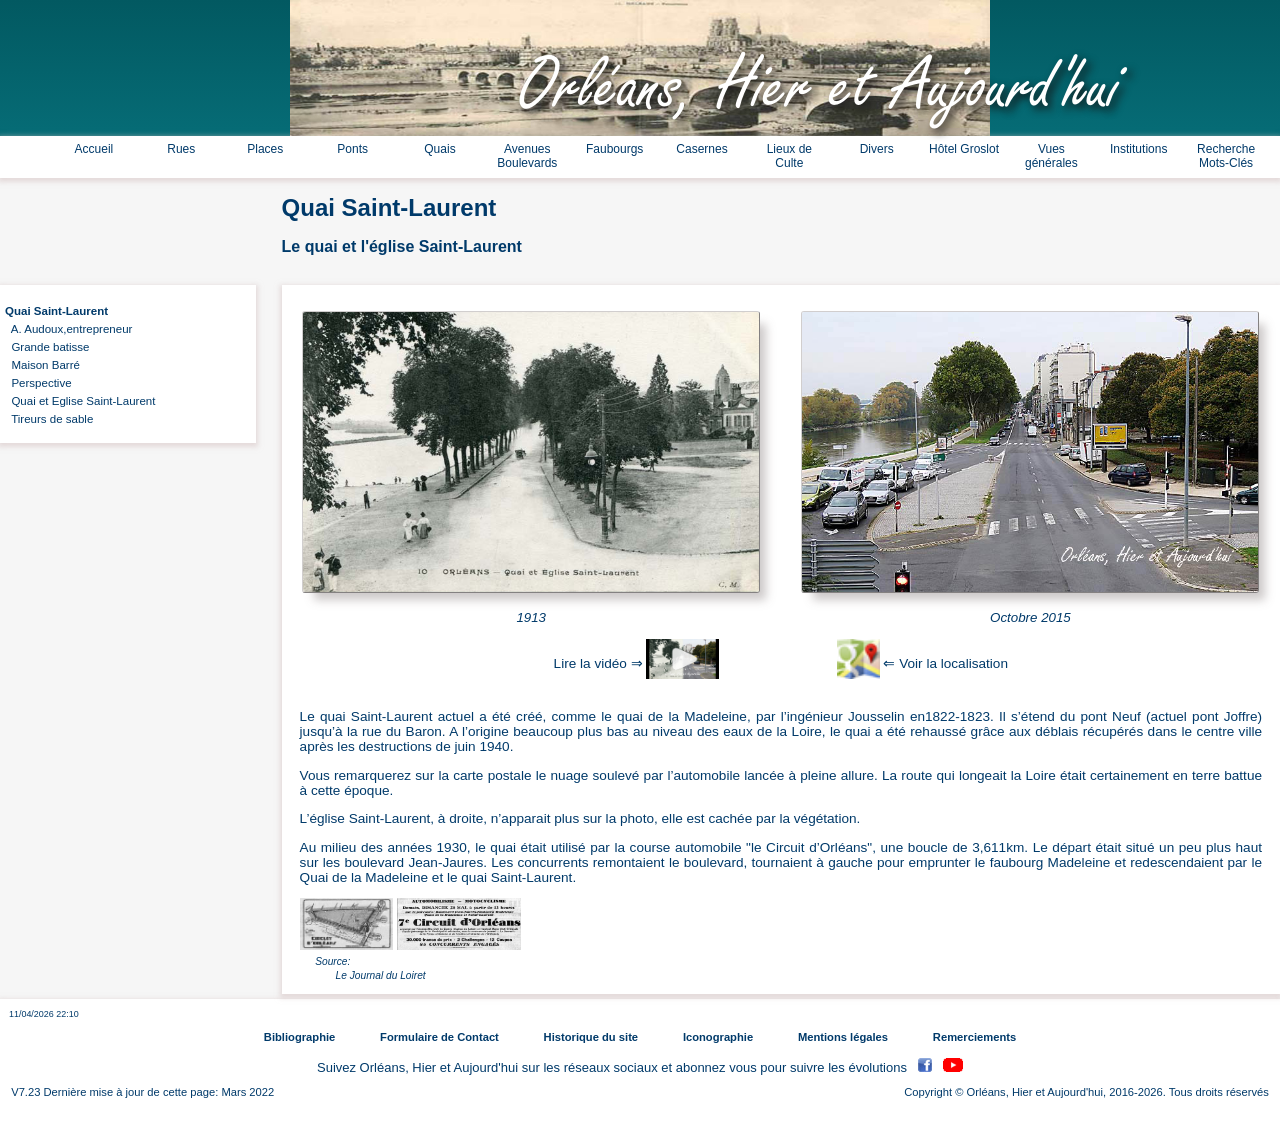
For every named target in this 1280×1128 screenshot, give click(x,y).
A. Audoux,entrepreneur (68, 329)
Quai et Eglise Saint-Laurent (80, 401)
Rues (181, 149)
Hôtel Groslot (964, 149)
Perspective (38, 383)
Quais (439, 149)
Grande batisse (47, 347)
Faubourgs (614, 149)
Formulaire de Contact (439, 1037)
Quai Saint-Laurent (56, 311)
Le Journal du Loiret (381, 975)
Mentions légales (843, 1037)
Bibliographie (299, 1037)
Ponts (352, 149)
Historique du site (591, 1037)
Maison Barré (42, 365)
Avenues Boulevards (527, 156)
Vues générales (1051, 156)
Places (265, 149)
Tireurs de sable (49, 419)
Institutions (1138, 149)
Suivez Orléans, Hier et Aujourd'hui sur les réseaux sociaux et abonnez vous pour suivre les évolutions (614, 1067)
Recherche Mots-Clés (1226, 156)
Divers (877, 149)
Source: (332, 961)
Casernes (701, 149)
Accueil (94, 149)
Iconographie (718, 1037)
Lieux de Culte (789, 156)
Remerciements (974, 1037)
